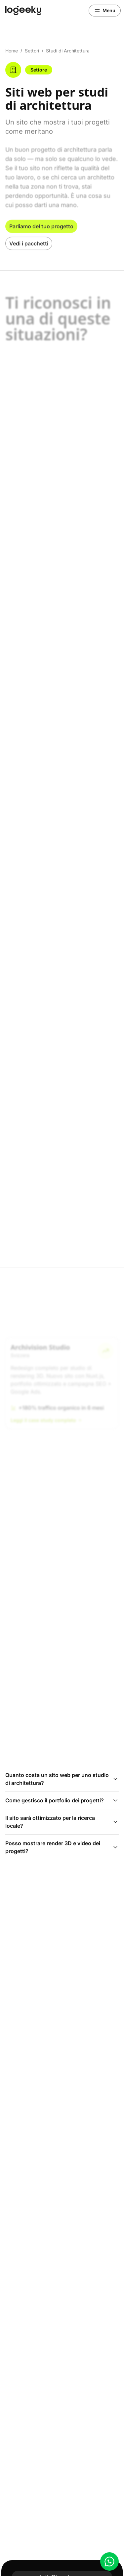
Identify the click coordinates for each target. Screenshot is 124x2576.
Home (11, 50)
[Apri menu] (105, 10)
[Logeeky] (23, 10)
